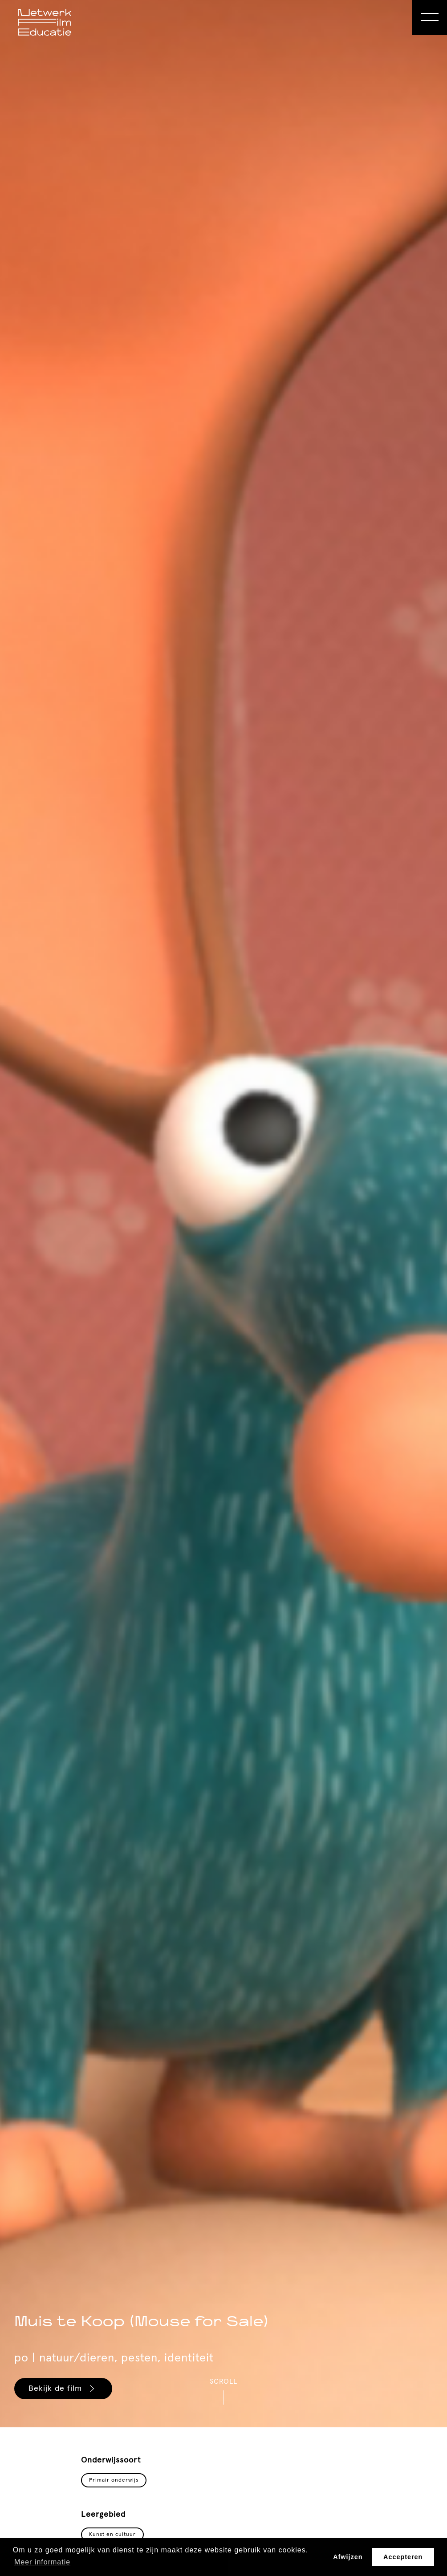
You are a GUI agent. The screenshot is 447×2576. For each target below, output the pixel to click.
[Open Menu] (429, 17)
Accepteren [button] (403, 2556)
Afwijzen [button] (347, 2556)
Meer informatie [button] (42, 2562)
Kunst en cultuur (112, 2534)
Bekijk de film (62, 2388)
